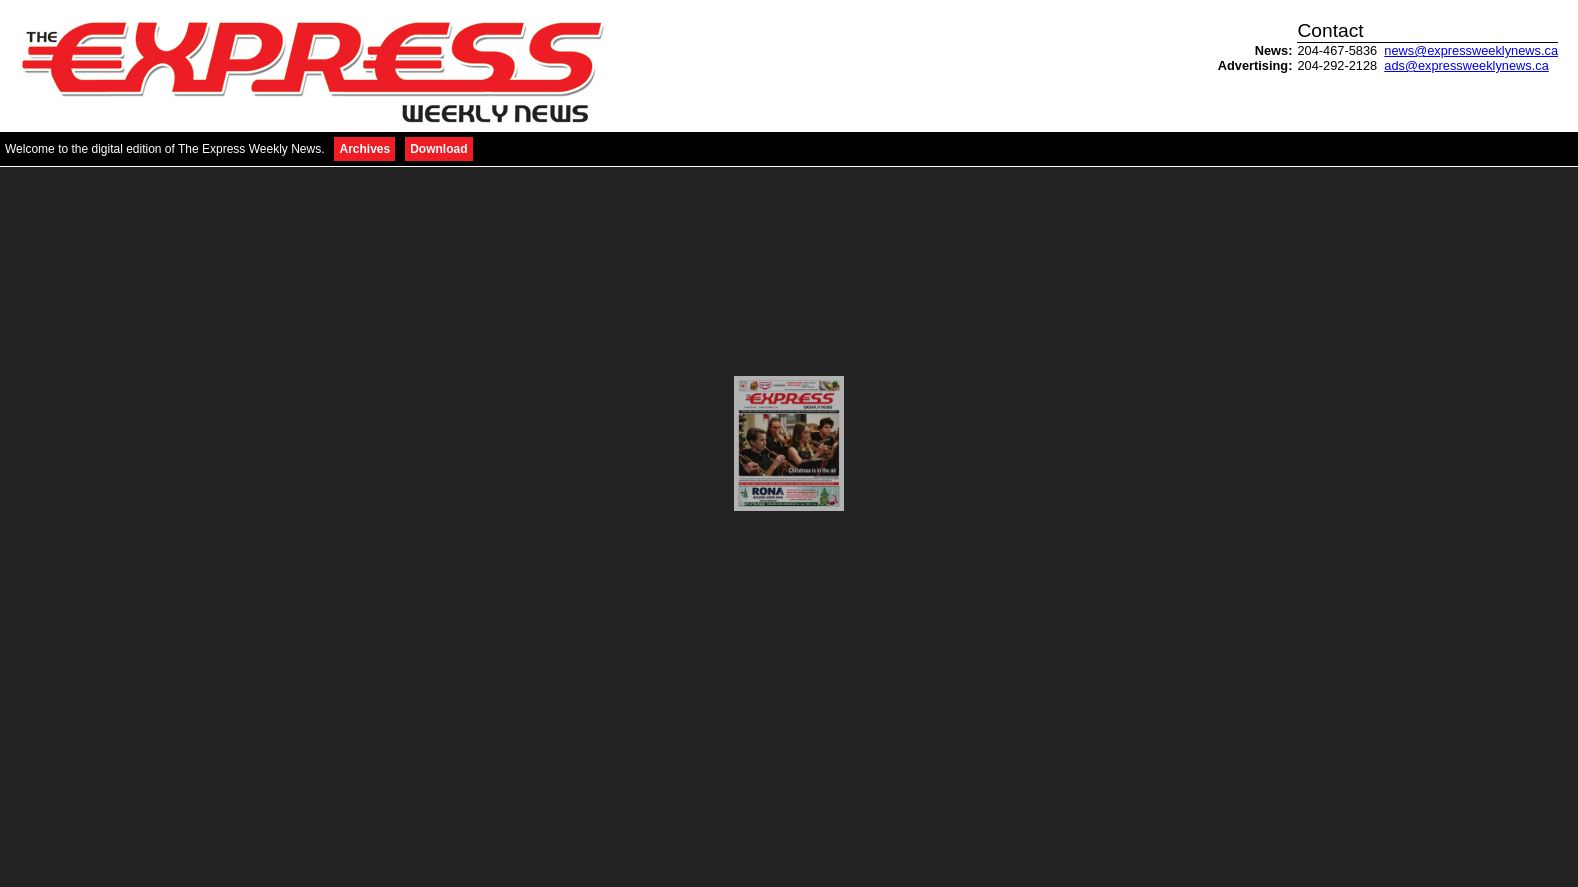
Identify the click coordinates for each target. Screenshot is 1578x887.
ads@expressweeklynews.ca (1466, 65)
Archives (364, 149)
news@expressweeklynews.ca (1471, 50)
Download (438, 149)
